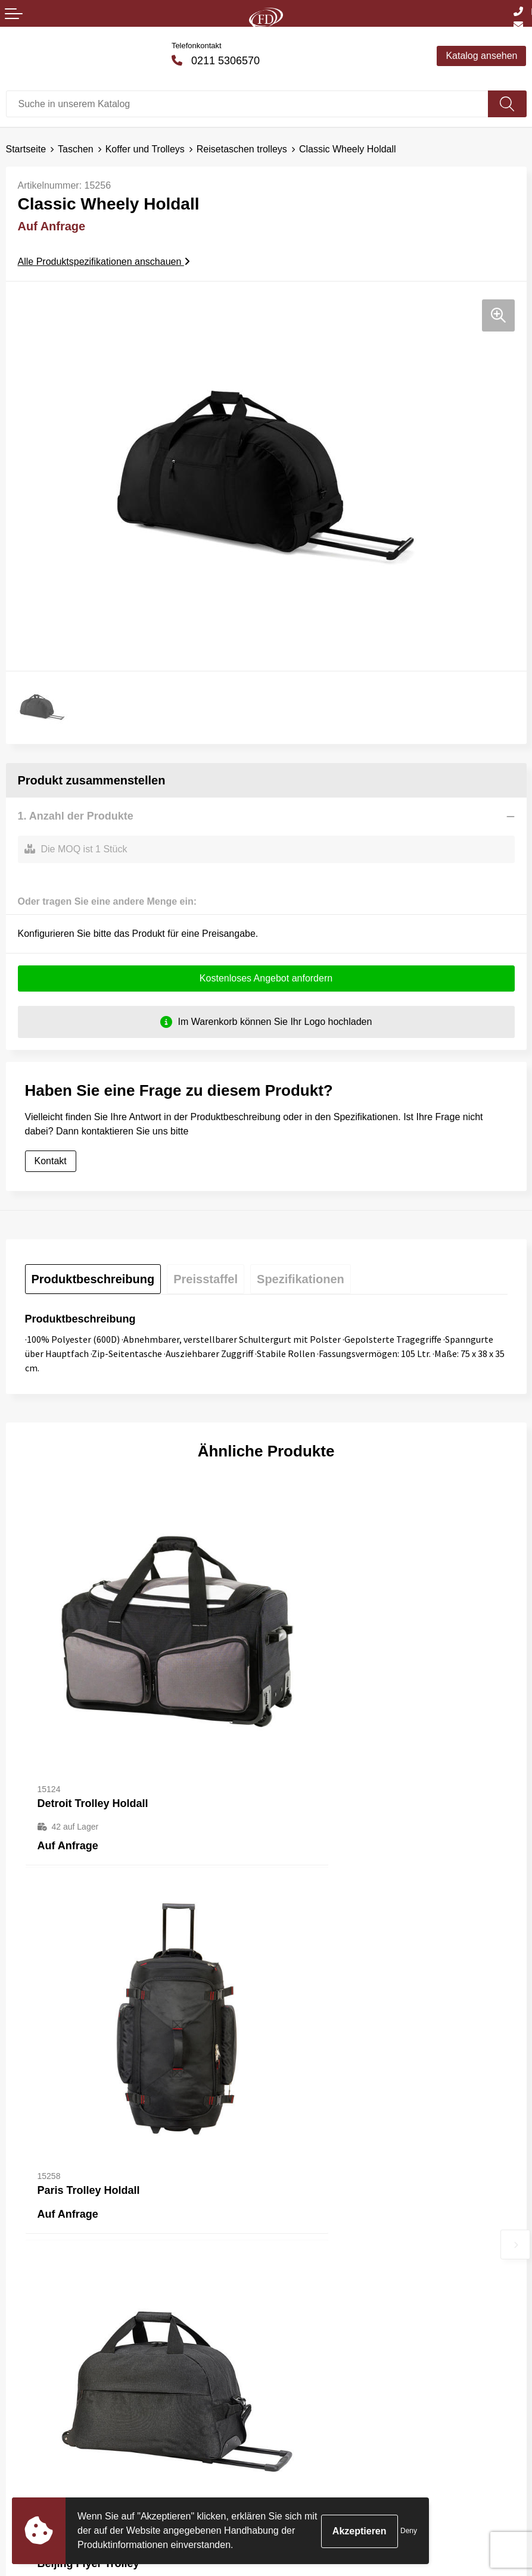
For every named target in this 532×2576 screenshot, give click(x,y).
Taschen (76, 149)
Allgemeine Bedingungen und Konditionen (360, 2412)
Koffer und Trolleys (145, 149)
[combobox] (247, 103)
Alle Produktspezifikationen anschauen (104, 262)
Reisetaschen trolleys (242, 149)
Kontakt (51, 1162)
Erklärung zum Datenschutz (330, 2448)
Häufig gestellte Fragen (321, 2249)
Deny (408, 2531)
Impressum (295, 2466)
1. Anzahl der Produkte (75, 816)
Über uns (291, 2230)
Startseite (26, 149)
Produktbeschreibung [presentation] (93, 1280)
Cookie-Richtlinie (307, 2430)
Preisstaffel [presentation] (205, 1280)
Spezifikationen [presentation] (300, 1280)
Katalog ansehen (481, 56)
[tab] (93, 1280)
